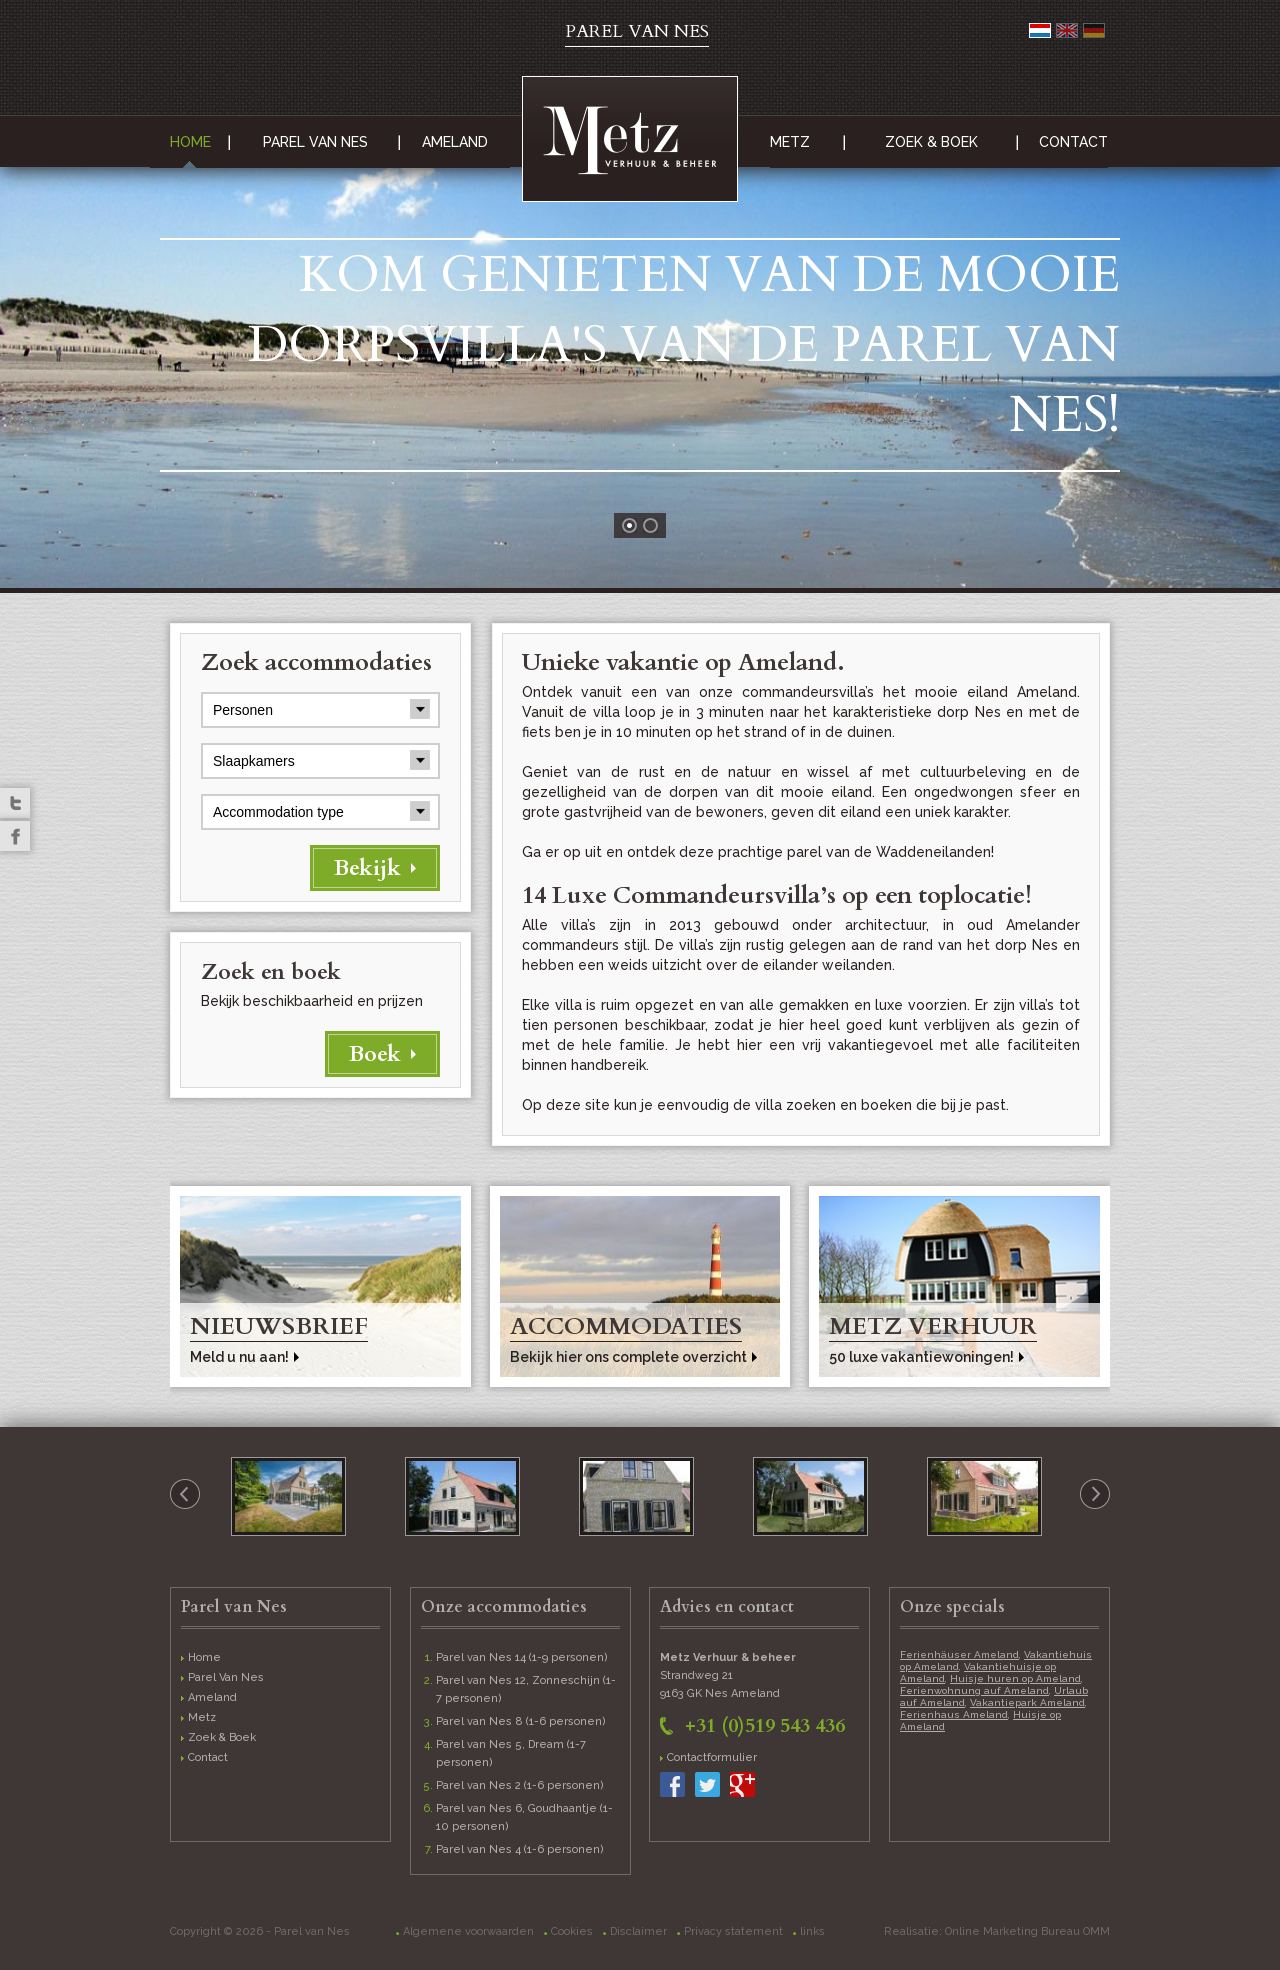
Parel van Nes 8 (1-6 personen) (521, 1721)
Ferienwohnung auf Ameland (974, 1690)
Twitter (15, 803)
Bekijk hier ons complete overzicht (628, 1357)
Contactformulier (712, 1757)
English (1067, 30)
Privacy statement (733, 1931)
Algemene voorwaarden (468, 1931)
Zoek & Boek (931, 142)
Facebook (15, 836)
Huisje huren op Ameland (1015, 1678)
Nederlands (1040, 30)
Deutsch (1094, 30)
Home (190, 142)
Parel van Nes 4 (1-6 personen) (520, 1849)
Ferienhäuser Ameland (959, 1654)
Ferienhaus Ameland (954, 1714)
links (812, 1931)
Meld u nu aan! (239, 1357)
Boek (375, 1054)
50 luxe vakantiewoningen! (921, 1357)
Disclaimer (638, 1931)
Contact (1073, 142)
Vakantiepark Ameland (1027, 1702)
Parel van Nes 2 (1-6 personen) (520, 1785)
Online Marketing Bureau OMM (1027, 1931)
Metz (790, 142)
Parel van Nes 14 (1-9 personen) (522, 1657)
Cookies (572, 1931)
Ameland (455, 142)
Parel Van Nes (315, 142)
